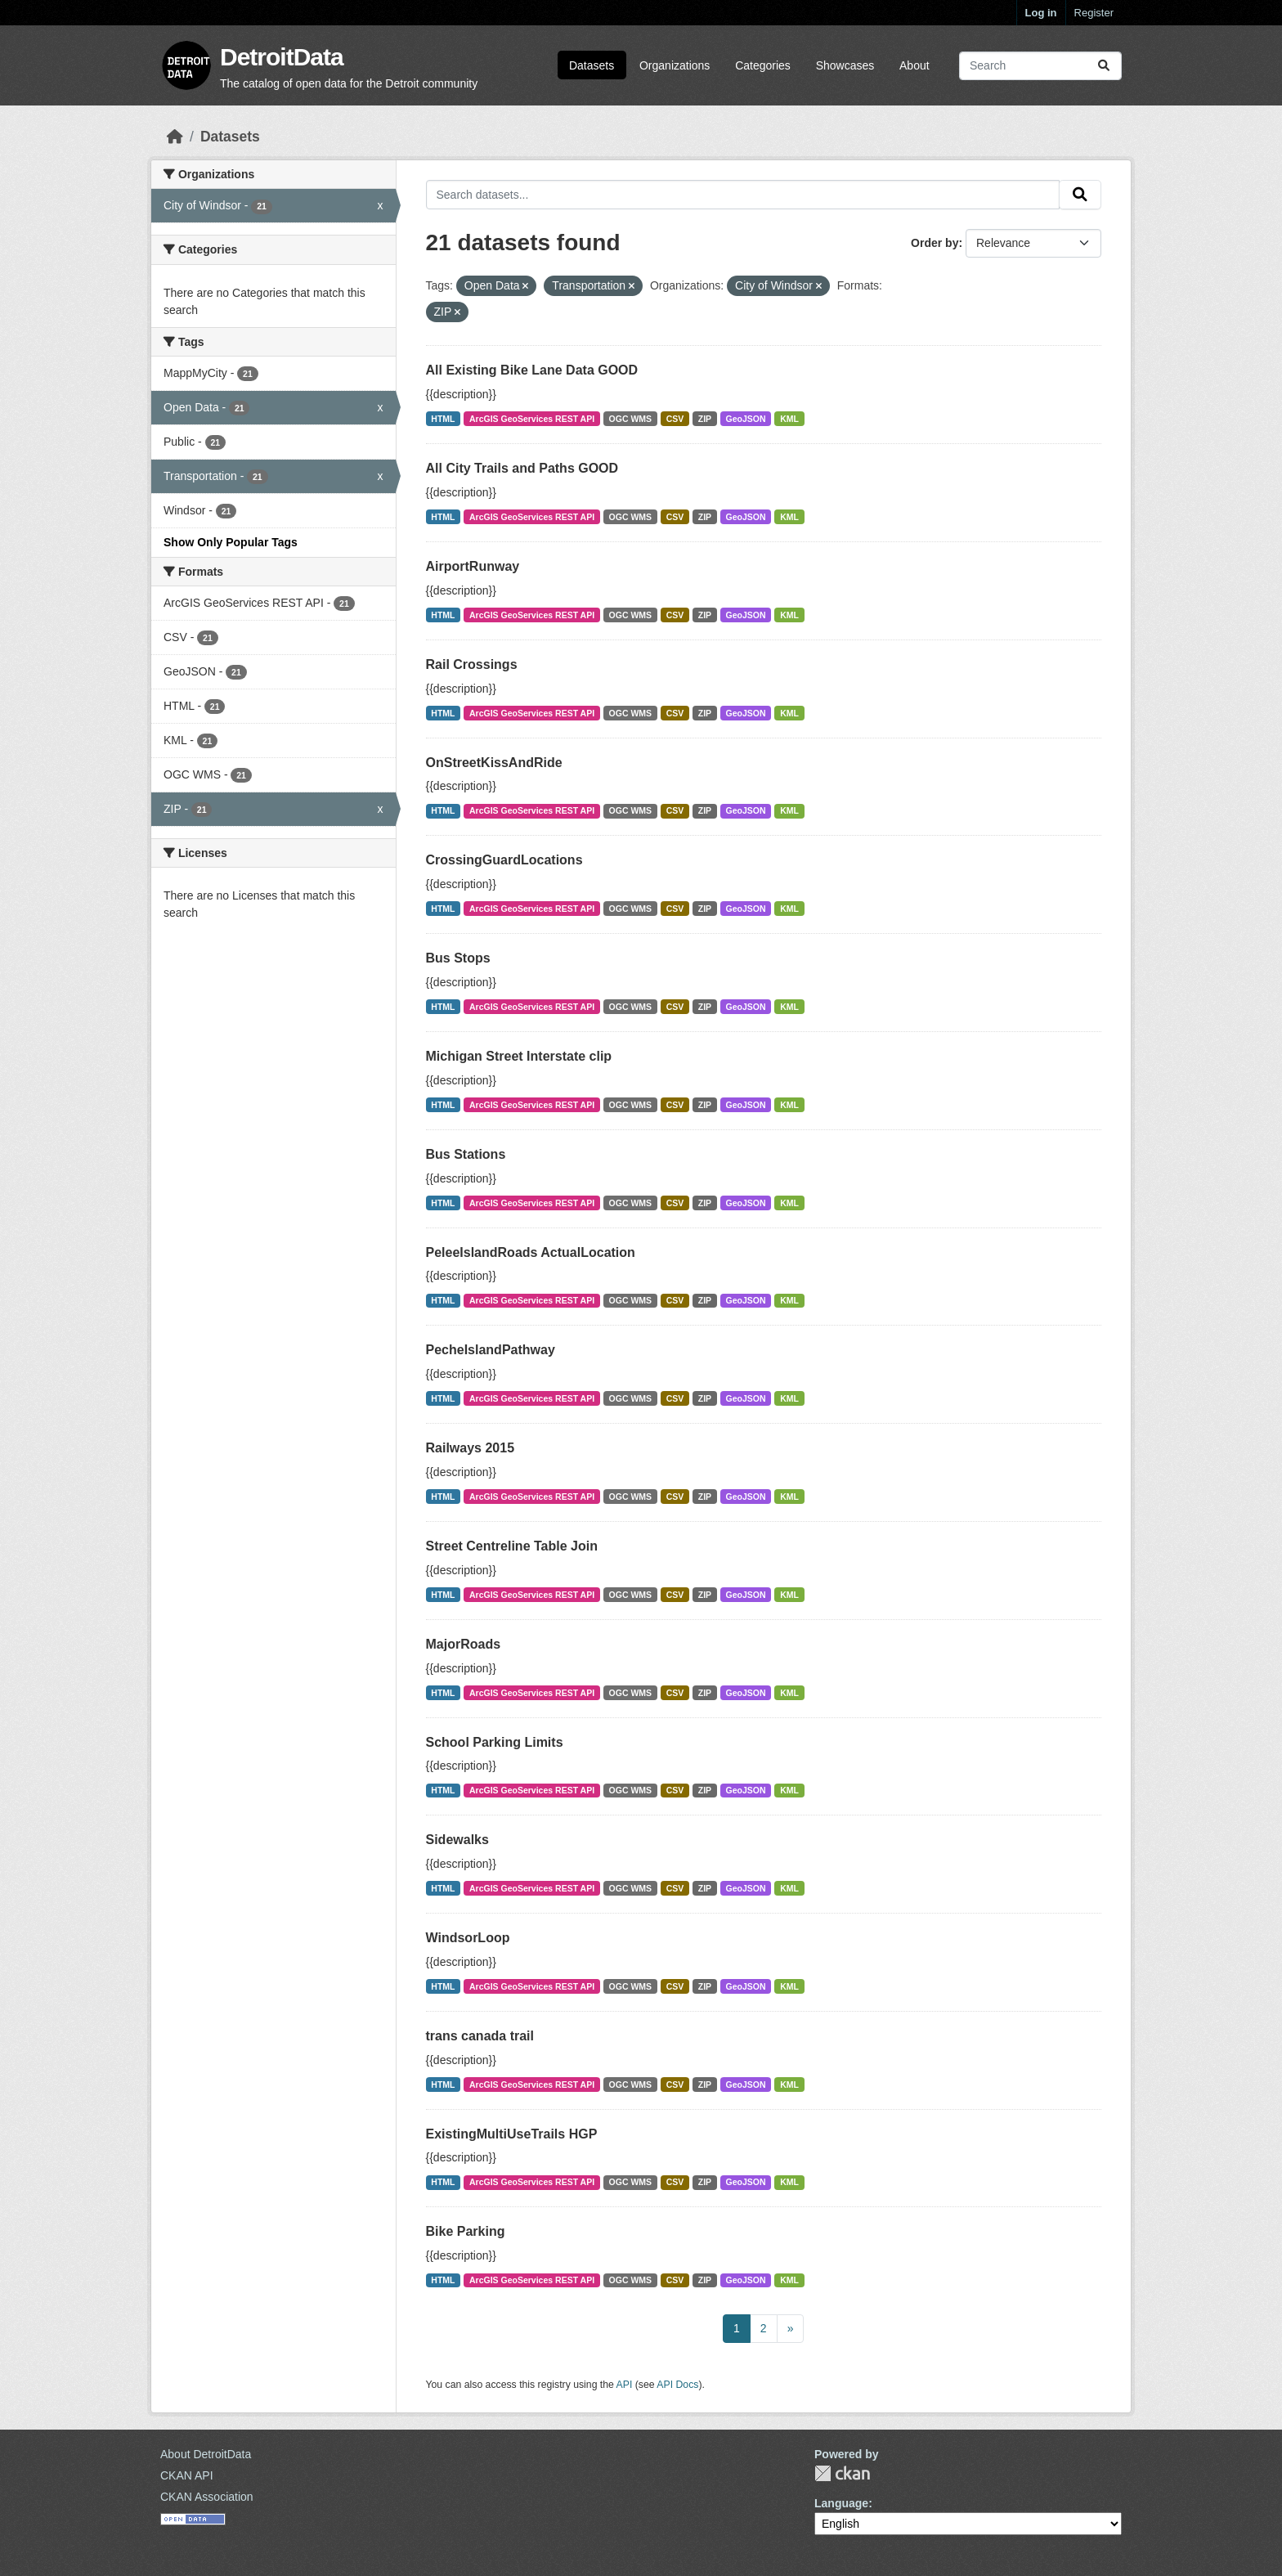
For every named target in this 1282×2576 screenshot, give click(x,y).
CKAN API (186, 2475)
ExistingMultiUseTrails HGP (512, 2134)
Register (1094, 13)
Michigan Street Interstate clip (519, 1056)
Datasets (591, 65)
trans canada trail (480, 2036)
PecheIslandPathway (490, 1350)
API (624, 2384)
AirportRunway (473, 566)
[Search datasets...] (1040, 66)
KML (789, 419)
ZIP (704, 419)
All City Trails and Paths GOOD (522, 468)
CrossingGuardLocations (504, 860)
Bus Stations (466, 1154)
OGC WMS (630, 419)
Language (841, 2503)
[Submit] (1103, 66)
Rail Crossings (472, 664)
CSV (675, 419)
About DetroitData (205, 2454)
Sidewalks (457, 1840)
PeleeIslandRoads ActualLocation (530, 1252)
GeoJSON (746, 419)
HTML (443, 419)
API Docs (677, 2384)
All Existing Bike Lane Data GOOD (532, 370)
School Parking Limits (494, 1742)
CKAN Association (206, 2496)
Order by (934, 242)
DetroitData (281, 56)
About (914, 65)
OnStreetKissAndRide (494, 763)
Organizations (674, 65)
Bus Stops (458, 958)
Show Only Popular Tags (231, 542)
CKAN (842, 2473)
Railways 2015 (470, 1448)
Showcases (845, 65)
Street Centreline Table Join (512, 1546)
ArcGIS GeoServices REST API (531, 419)
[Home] (175, 136)
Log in (1041, 13)
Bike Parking (465, 2231)
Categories (763, 65)
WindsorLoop (468, 1938)
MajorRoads (463, 1644)
